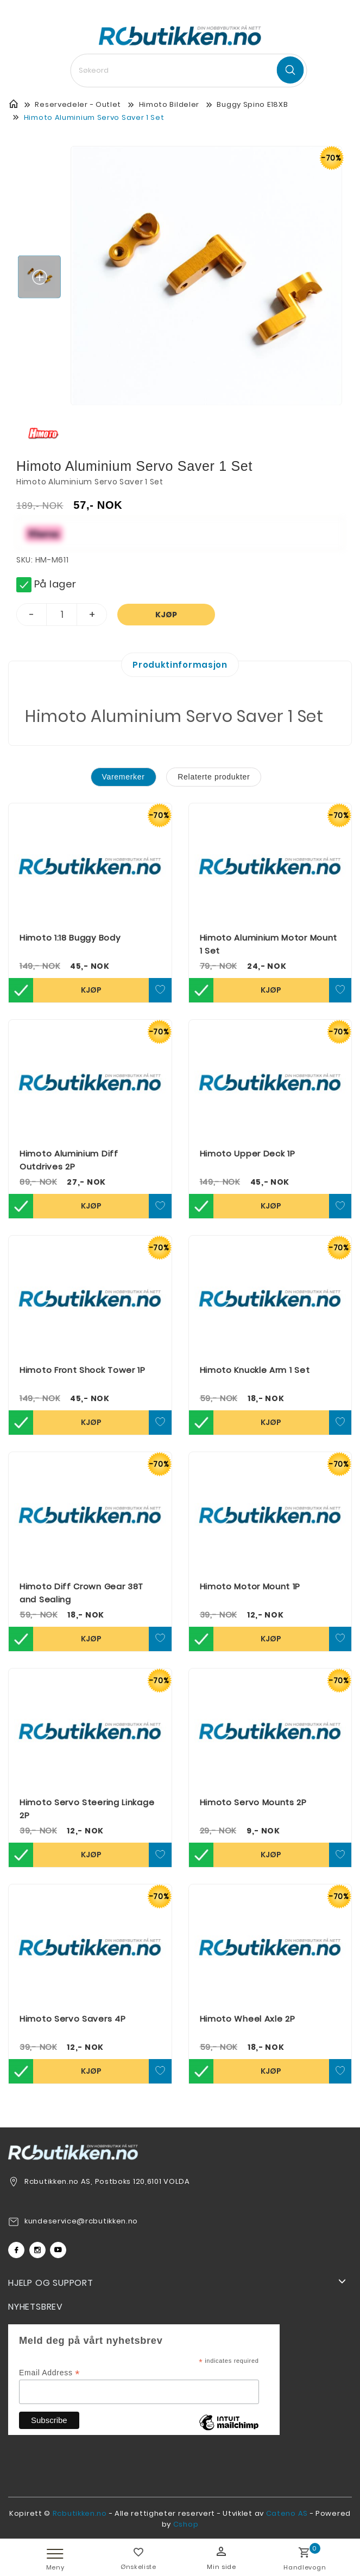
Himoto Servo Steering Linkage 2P (87, 1809)
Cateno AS (287, 2513)
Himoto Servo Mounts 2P (253, 1802)
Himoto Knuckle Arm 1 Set (255, 1370)
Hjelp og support (50, 2283)
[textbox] (189, 70)
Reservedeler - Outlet (78, 104)
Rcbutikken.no (80, 2513)
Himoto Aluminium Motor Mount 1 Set (269, 944)
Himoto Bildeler (169, 104)
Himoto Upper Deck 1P (247, 1153)
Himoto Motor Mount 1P (250, 1586)
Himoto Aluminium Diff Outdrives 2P (69, 1160)
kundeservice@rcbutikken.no (81, 2221)
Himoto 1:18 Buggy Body (70, 937)
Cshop (186, 2524)
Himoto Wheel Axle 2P (247, 2018)
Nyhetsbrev (35, 2306)
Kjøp (166, 614)
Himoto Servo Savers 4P (72, 2018)
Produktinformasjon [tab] (180, 664)
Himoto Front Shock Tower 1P (83, 1370)
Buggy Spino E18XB (252, 104)
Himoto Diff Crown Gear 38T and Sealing (81, 1593)
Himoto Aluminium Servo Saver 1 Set (94, 117)
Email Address (49, 2373)
